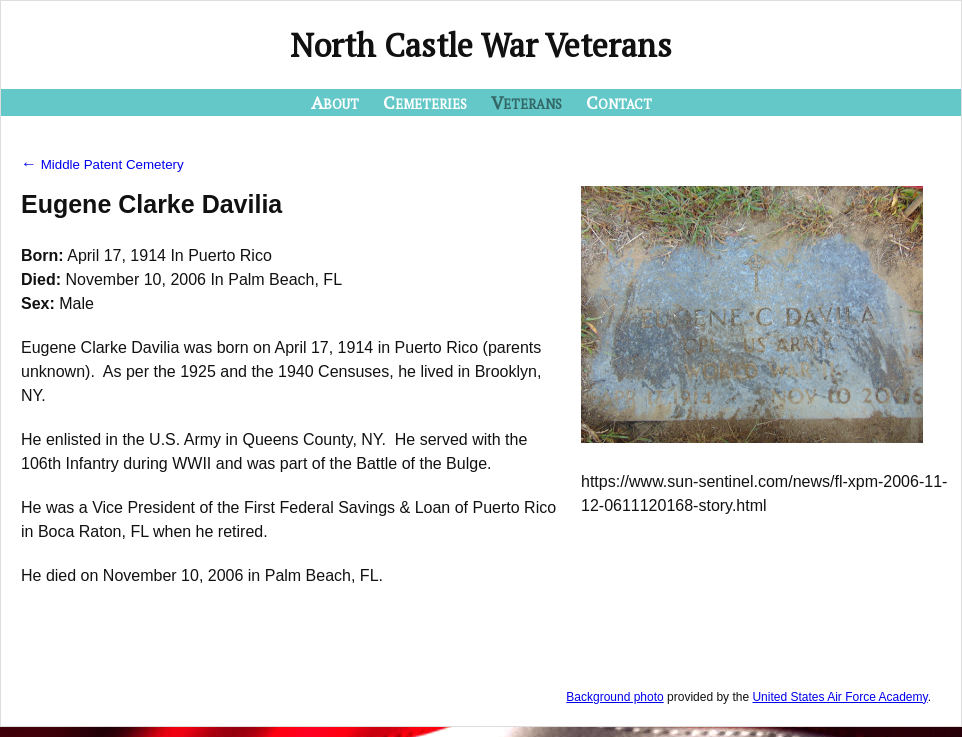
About (335, 102)
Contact (619, 102)
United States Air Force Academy (839, 697)
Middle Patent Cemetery (102, 164)
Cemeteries (425, 102)
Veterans (526, 102)
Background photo (614, 697)
